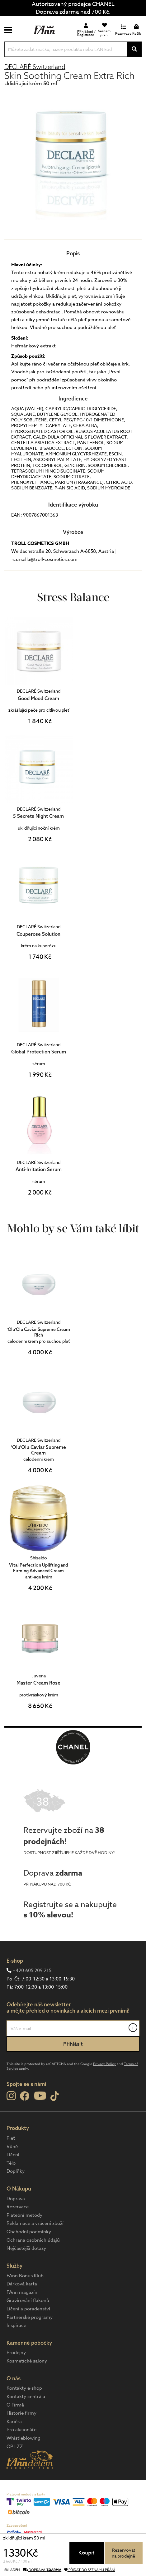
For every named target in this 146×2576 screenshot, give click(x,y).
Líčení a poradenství (28, 2308)
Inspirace (16, 2325)
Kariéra (14, 2421)
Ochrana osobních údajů (33, 2240)
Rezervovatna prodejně (123, 2553)
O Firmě (15, 2405)
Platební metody (24, 2215)
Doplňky (16, 2171)
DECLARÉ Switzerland (34, 67)
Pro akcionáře (21, 2429)
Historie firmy (21, 2413)
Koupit (86, 2553)
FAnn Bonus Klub (25, 2275)
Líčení (13, 2154)
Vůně (12, 2146)
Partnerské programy (30, 2317)
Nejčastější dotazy (26, 2248)
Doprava (16, 2198)
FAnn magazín (22, 2292)
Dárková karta (22, 2283)
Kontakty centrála (26, 2396)
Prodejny (16, 2352)
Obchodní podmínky (29, 2231)
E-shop (15, 1960)
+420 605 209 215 (32, 1970)
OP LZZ (15, 2446)
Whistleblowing (23, 2438)
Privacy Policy (104, 2064)
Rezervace (18, 2206)
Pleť (11, 2138)
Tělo (11, 2163)
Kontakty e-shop (24, 2388)
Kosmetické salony (27, 2361)
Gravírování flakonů (28, 2300)
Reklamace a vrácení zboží (35, 2223)
